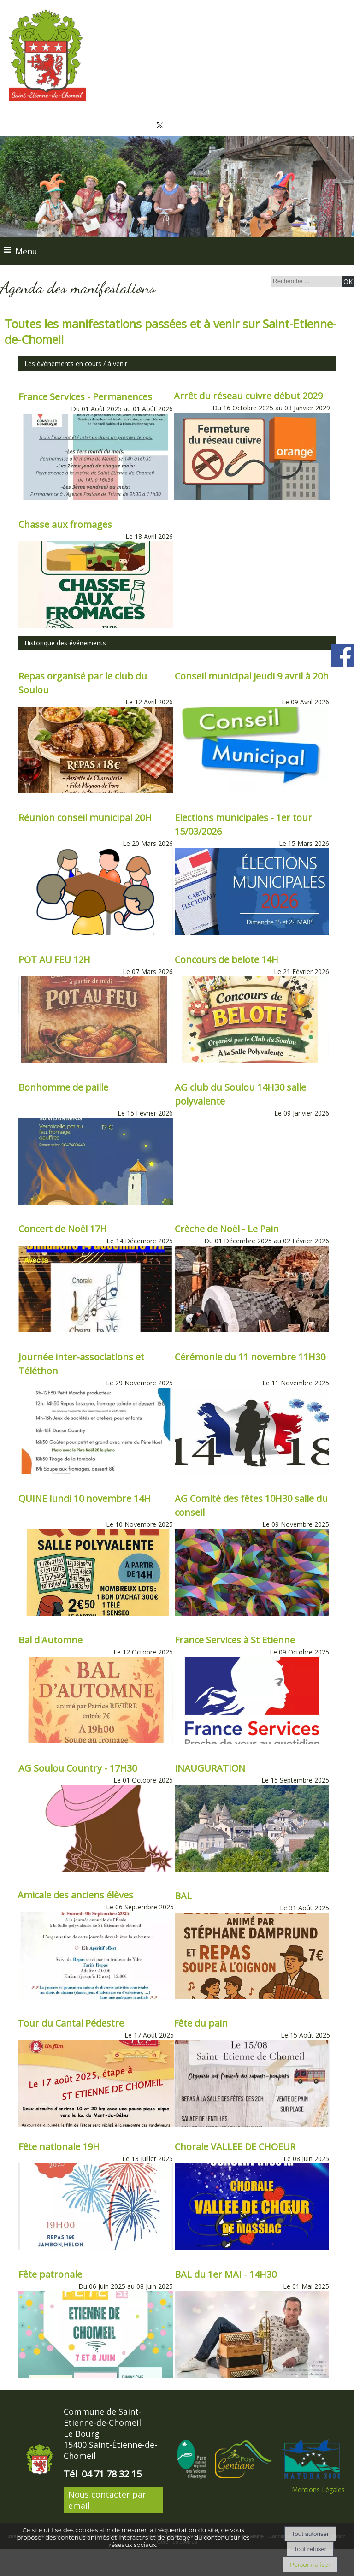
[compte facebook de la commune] (342, 665)
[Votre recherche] (305, 281)
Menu (26, 251)
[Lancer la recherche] (348, 281)
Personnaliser (310, 2564)
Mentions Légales (318, 2489)
